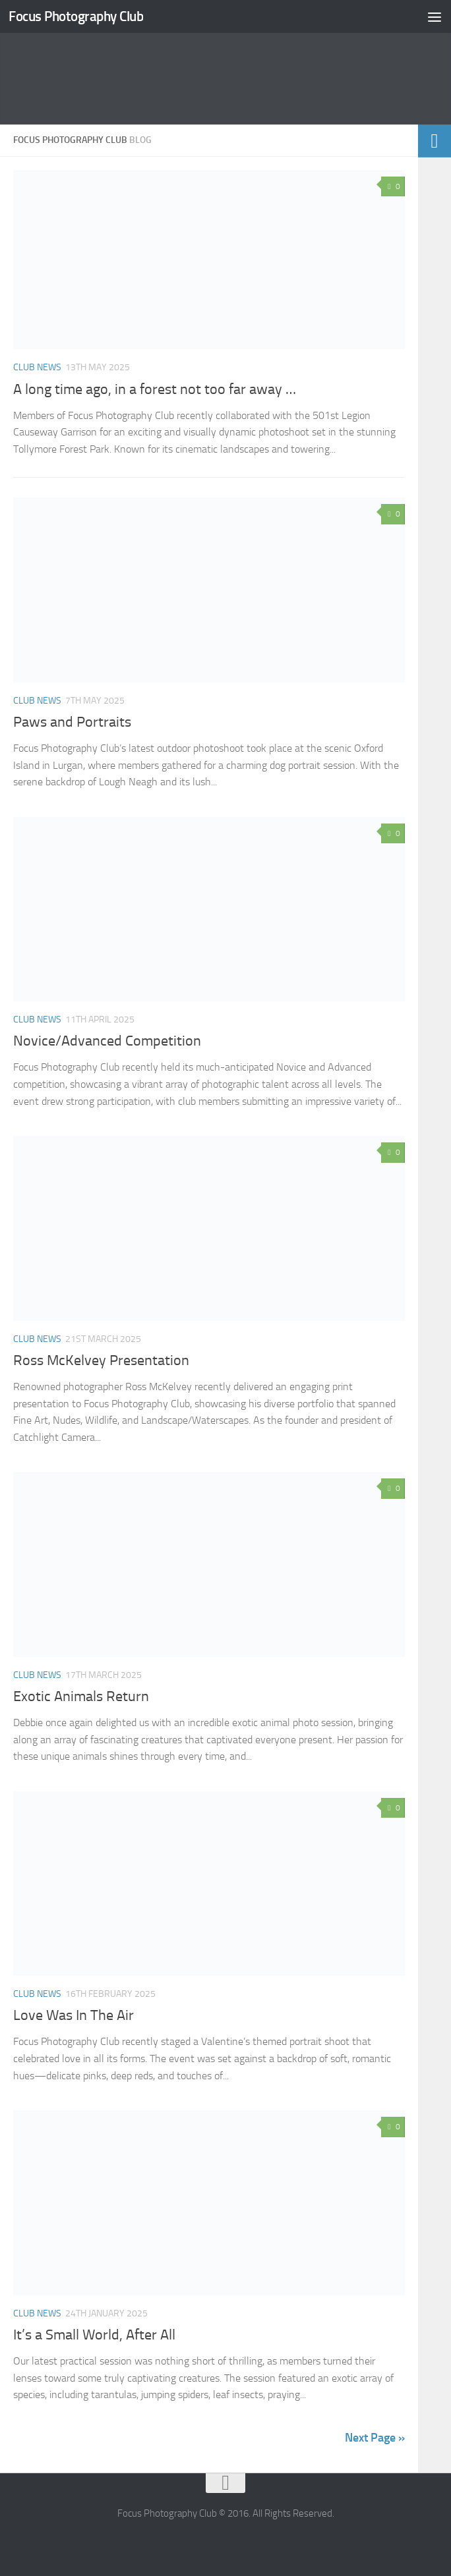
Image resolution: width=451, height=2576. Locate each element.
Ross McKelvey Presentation (101, 1360)
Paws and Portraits (72, 722)
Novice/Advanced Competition (107, 1041)
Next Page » (375, 2437)
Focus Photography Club (76, 16)
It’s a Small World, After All (94, 2334)
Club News (37, 367)
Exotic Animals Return (81, 1696)
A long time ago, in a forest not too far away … (154, 389)
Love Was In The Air (73, 2015)
